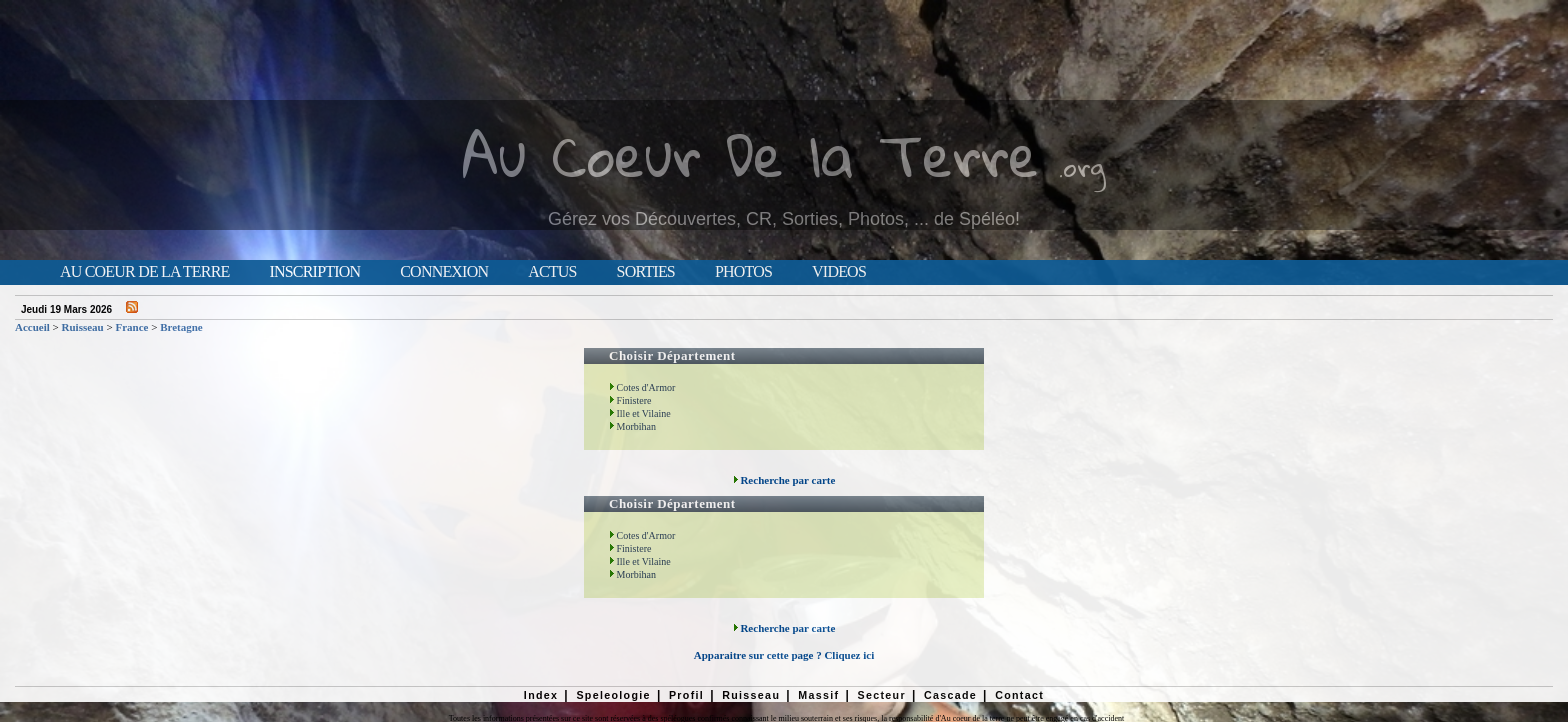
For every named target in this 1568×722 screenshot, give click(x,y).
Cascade (950, 695)
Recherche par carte (784, 480)
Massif (818, 695)
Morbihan (632, 426)
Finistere (630, 400)
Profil (686, 695)
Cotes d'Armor (642, 387)
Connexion (444, 272)
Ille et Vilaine (640, 413)
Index (541, 695)
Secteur (881, 695)
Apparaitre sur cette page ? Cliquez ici (784, 655)
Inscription (314, 272)
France (131, 327)
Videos (839, 272)
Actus (552, 272)
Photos (743, 272)
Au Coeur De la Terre (750, 154)
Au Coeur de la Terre (144, 272)
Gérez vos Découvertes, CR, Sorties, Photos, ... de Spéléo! (784, 219)
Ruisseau (83, 327)
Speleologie (613, 695)
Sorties (646, 272)
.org (1082, 166)
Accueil (32, 327)
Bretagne (181, 327)
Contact (1019, 695)
